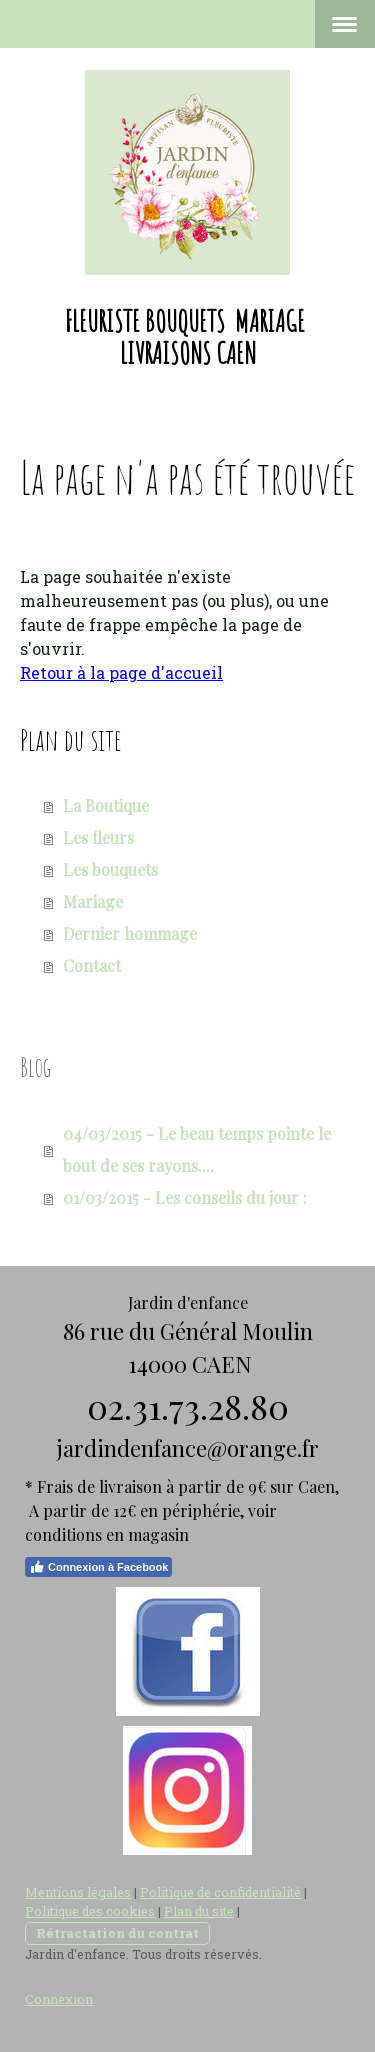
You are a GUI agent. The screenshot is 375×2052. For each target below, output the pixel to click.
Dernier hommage (130, 933)
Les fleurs (98, 837)
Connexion (59, 1999)
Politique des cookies (90, 1911)
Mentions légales (78, 1892)
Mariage (93, 901)
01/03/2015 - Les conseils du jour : (185, 1197)
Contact (92, 965)
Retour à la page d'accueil (121, 672)
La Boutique (106, 805)
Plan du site (199, 1911)
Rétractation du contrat (117, 1933)
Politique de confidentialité (220, 1892)
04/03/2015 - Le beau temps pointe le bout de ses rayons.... (197, 1149)
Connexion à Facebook (98, 1567)
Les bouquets (110, 869)
